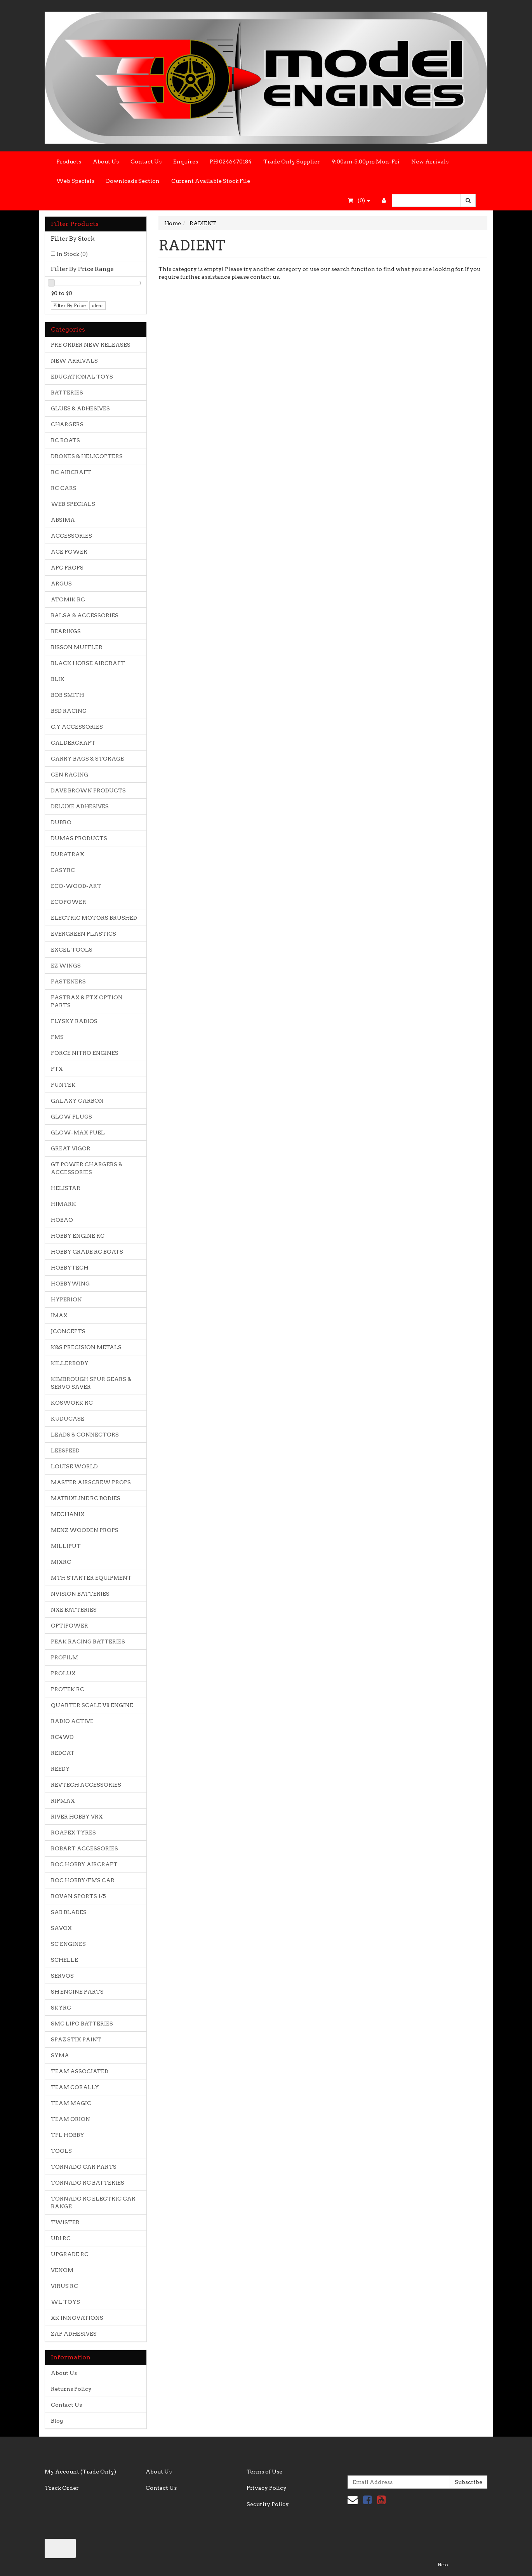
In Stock (72, 254)
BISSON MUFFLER (77, 647)
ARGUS (61, 583)
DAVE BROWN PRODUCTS (88, 790)
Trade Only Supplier (291, 161)
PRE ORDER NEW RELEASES (90, 345)
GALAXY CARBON (77, 1101)
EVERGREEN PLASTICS (83, 934)
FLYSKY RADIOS (74, 1021)
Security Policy (268, 2504)
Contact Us (146, 161)
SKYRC (61, 2008)
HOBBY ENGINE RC (77, 1236)
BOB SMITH (67, 695)
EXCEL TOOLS (71, 950)
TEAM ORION (70, 2119)
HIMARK (63, 1204)
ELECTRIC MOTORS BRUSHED (94, 918)
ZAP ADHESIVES (74, 2334)
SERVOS (62, 1976)
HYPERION (66, 1299)
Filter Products (75, 224)
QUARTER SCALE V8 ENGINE (92, 1705)
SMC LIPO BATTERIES (82, 2023)
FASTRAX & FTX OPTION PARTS (87, 1001)
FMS (57, 1037)
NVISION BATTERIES (80, 1594)
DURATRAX (67, 854)
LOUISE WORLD (74, 1466)
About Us (106, 161)
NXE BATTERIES (74, 1610)
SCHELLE (64, 1960)
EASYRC (63, 870)
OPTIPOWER (69, 1625)
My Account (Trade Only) (80, 2471)
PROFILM (64, 1657)
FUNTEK (63, 1085)
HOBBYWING (70, 1283)
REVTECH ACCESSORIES (86, 1785)
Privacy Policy (267, 2488)
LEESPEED (65, 1450)
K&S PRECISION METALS (86, 1347)
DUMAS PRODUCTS (79, 838)
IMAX (59, 1315)
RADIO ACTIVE (72, 1721)
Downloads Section (133, 181)
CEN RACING (69, 774)
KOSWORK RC (72, 1403)
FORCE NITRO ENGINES (84, 1053)
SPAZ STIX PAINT (76, 2039)
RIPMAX (63, 1801)
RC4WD (62, 1737)
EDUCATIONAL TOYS (82, 376)
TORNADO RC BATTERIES (87, 2183)
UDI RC (61, 2238)
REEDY (60, 1769)
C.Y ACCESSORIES (77, 727)
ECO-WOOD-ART (76, 886)
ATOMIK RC (68, 599)
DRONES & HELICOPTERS (87, 456)
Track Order (62, 2488)
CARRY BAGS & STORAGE (87, 759)
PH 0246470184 (231, 161)
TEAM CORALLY (75, 2087)
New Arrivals (430, 161)
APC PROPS (67, 568)
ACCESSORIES (71, 536)
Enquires (185, 161)
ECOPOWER (68, 902)
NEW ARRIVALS (74, 361)
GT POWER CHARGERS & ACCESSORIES (86, 1168)
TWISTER (65, 2222)
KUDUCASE (67, 1419)
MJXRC (61, 1562)
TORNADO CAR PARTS (83, 2167)
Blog (57, 2421)
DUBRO (61, 822)
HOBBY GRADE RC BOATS (87, 1252)
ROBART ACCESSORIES (84, 1848)
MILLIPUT (66, 1546)
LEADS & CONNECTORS (85, 1434)
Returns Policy (71, 2389)
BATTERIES (67, 392)
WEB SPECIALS (73, 504)
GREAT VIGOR (70, 1148)
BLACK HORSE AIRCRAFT (88, 663)
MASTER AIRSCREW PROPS (91, 1482)
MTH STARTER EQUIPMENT (91, 1578)
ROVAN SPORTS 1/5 (78, 1896)
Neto (443, 2564)
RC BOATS (65, 440)
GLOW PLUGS (71, 1116)
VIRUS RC (64, 2286)
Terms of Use (264, 2471)
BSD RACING (69, 711)
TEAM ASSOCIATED (79, 2071)
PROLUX (63, 1673)
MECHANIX (68, 1514)
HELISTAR (65, 1188)
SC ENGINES (68, 1944)
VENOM (62, 2270)
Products (68, 161)
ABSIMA (63, 520)
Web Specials (75, 181)
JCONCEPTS (68, 1331)
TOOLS (61, 2151)
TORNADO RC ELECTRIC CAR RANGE (93, 2202)
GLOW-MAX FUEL (78, 1132)
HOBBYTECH (69, 1268)
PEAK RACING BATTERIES (88, 1641)
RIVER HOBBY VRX (77, 1816)
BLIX (57, 679)
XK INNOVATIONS (77, 2318)
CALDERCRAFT (73, 743)
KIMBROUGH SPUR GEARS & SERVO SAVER (91, 1383)
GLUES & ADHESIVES (80, 408)
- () (359, 200)
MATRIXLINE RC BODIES (85, 1498)
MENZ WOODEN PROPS (84, 1530)
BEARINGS (66, 631)
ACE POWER (69, 552)
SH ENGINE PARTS (77, 1992)
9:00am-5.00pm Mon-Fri (366, 161)
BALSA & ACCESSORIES (84, 615)
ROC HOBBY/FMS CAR (83, 1880)
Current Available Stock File (210, 181)
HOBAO (62, 1220)
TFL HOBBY (67, 2135)
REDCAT (63, 1753)
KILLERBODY (70, 1363)
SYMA (60, 2055)
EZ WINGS (66, 965)
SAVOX (61, 1928)
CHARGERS (67, 424)
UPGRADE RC (70, 2254)
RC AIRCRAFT (71, 472)
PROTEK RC (67, 1689)
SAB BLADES (69, 1912)
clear (97, 305)
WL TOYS (65, 2302)
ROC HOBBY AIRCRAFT (84, 1864)
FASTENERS (68, 981)
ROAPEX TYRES (73, 1832)
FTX (57, 1069)
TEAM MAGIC (71, 2103)
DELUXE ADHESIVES (80, 806)
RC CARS (63, 488)
